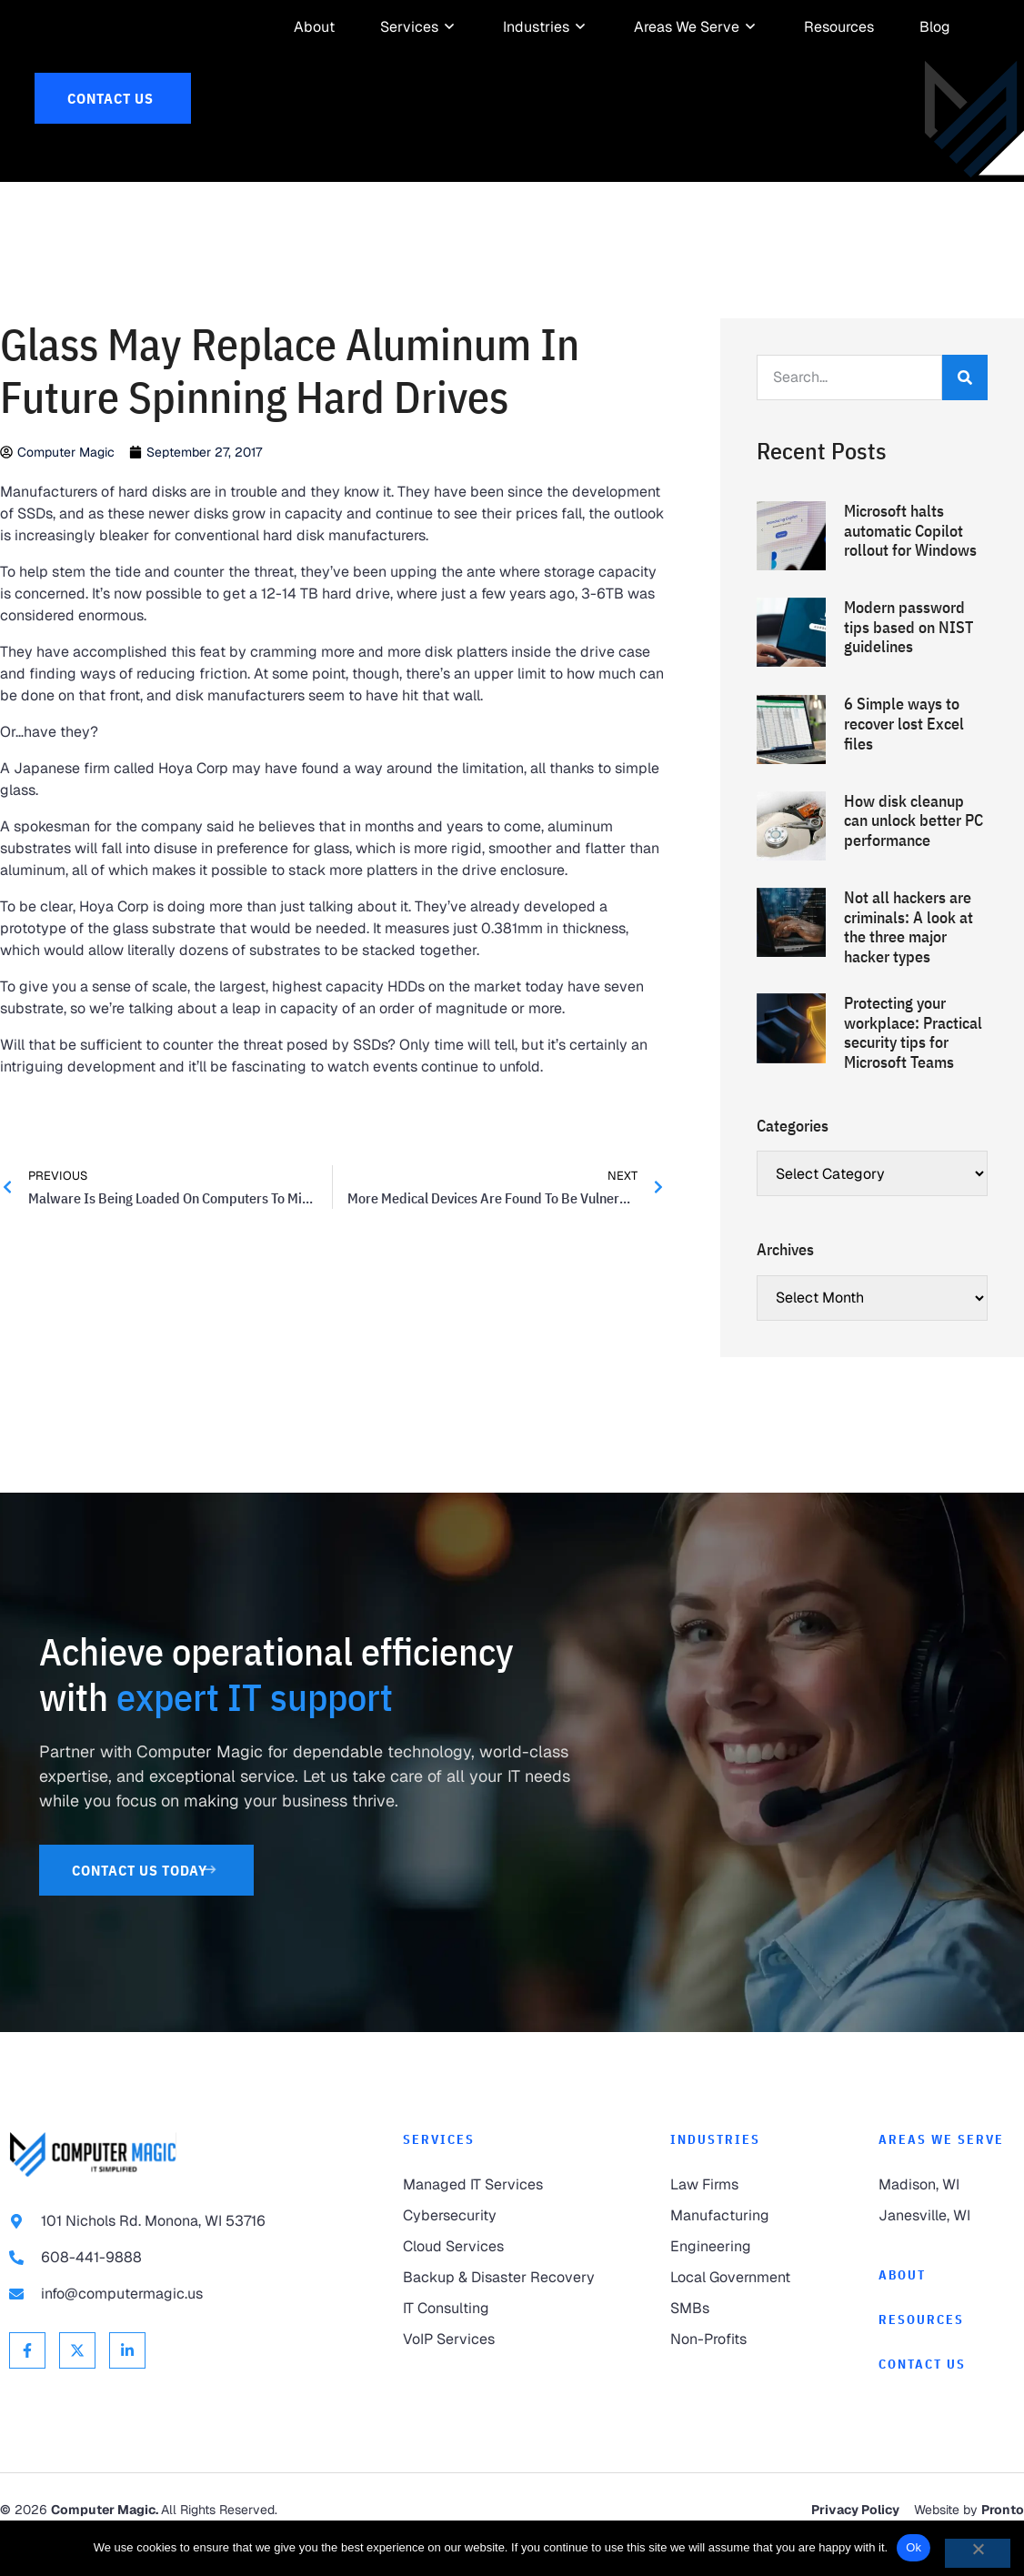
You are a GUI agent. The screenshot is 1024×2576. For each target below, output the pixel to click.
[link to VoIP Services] (500, 2372)
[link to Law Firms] (738, 2218)
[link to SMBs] (738, 2341)
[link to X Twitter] (77, 2383)
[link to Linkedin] (127, 2383)
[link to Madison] (946, 2218)
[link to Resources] (839, 27)
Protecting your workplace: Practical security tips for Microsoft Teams (913, 1065)
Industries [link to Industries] (715, 2171)
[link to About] (314, 27)
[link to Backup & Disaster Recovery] (500, 2310)
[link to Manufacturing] (738, 2248)
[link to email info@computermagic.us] (169, 2327)
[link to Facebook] (27, 2383)
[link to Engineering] (738, 2279)
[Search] (965, 410)
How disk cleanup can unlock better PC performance (913, 852)
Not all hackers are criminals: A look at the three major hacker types (908, 960)
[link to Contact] (946, 2397)
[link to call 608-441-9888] (169, 2290)
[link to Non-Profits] (738, 2372)
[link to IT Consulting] (500, 2341)
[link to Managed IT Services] (500, 2218)
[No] (977, 2553)
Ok (913, 2547)
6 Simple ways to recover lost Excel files (904, 756)
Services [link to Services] (439, 2171)
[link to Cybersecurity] (500, 2248)
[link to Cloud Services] (500, 2279)
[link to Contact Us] (113, 98)
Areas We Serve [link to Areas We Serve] (941, 2171)
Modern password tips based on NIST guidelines (908, 659)
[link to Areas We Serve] (686, 27)
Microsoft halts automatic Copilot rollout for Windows (910, 563)
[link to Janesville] (946, 2248)
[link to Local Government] (738, 2310)
